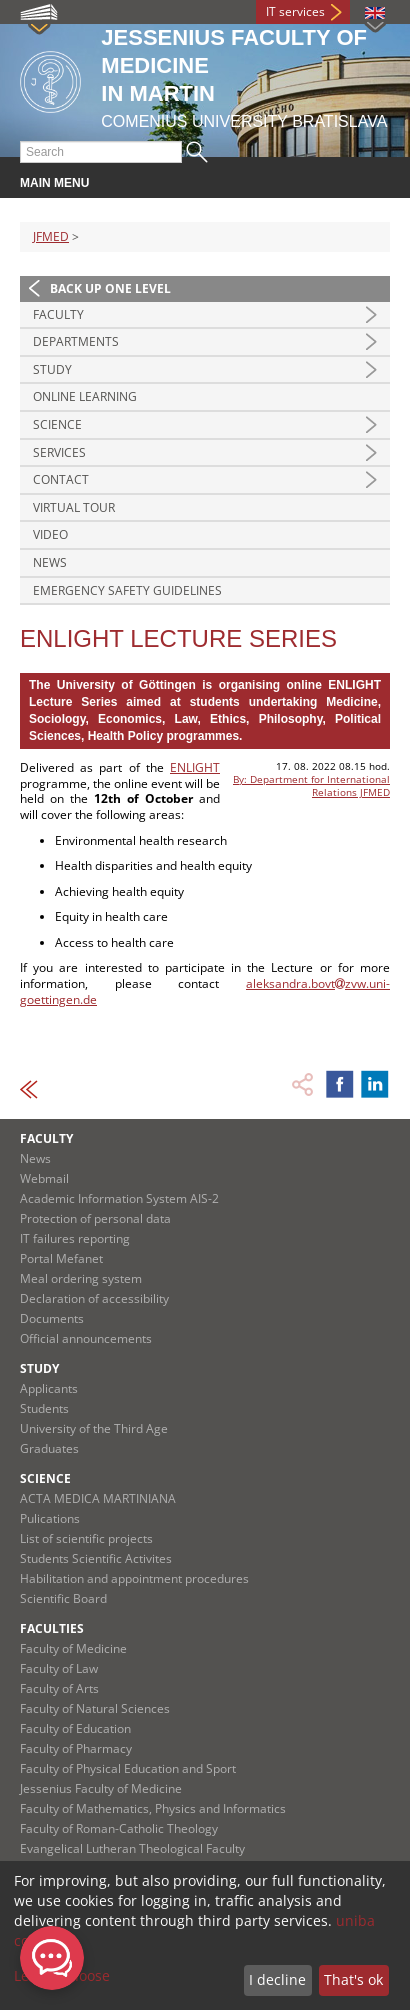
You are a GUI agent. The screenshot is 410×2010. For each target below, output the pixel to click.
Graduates (49, 1448)
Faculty (58, 314)
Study (52, 369)
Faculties (52, 1628)
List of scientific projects (86, 1538)
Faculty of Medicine (73, 1648)
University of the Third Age (94, 1428)
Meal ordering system (81, 1278)
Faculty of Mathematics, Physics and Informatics (153, 1808)
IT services (295, 11)
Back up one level (110, 288)
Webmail (44, 1178)
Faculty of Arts (59, 1688)
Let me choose (62, 1975)
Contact (61, 479)
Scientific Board (63, 1598)
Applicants (49, 1388)
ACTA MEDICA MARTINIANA (98, 1498)
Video (50, 534)
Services (59, 452)
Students (44, 1408)
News (50, 562)
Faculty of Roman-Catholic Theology (119, 1828)
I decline (277, 1979)
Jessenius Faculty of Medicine (101, 1788)
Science (57, 424)
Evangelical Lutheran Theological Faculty (132, 1848)
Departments (76, 341)
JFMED (51, 236)
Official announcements (86, 1338)
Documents (52, 1318)
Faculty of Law (59, 1668)
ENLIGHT (195, 767)
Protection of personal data (95, 1218)
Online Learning (85, 396)
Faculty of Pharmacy (76, 1748)
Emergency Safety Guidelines (127, 590)
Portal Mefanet (61, 1258)
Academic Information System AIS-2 (119, 1198)
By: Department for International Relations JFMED (311, 785)
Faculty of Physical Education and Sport (128, 1768)
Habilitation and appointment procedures (134, 1578)
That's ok (353, 1979)
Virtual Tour (74, 507)
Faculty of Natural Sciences (95, 1708)
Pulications (50, 1518)
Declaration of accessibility (94, 1298)
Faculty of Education (75, 1728)
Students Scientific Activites (96, 1558)
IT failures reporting (75, 1238)
